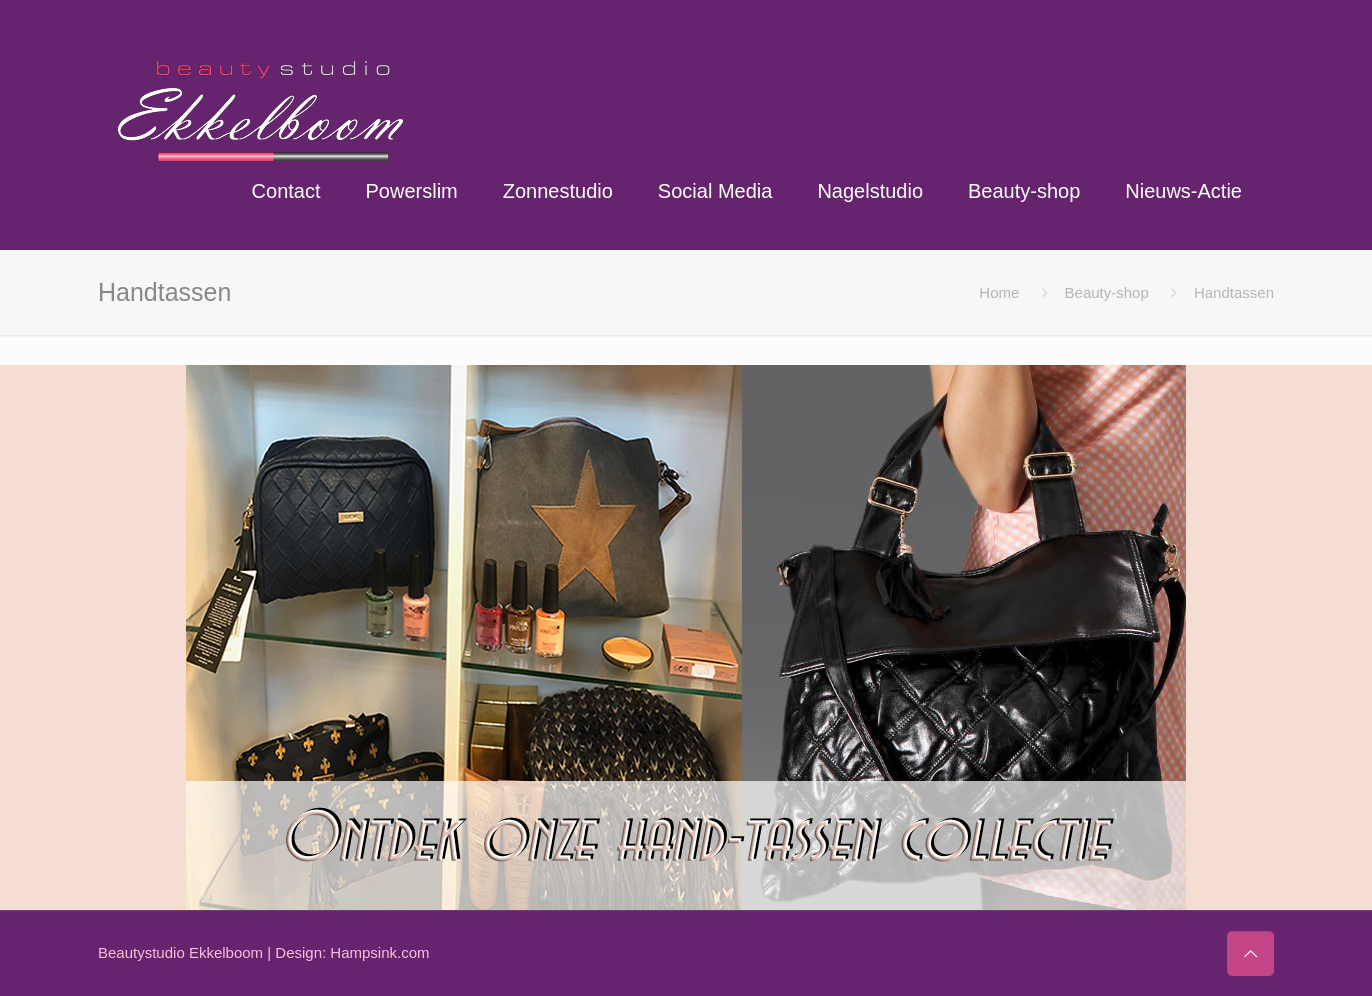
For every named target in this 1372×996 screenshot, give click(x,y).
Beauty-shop (1107, 292)
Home (999, 292)
